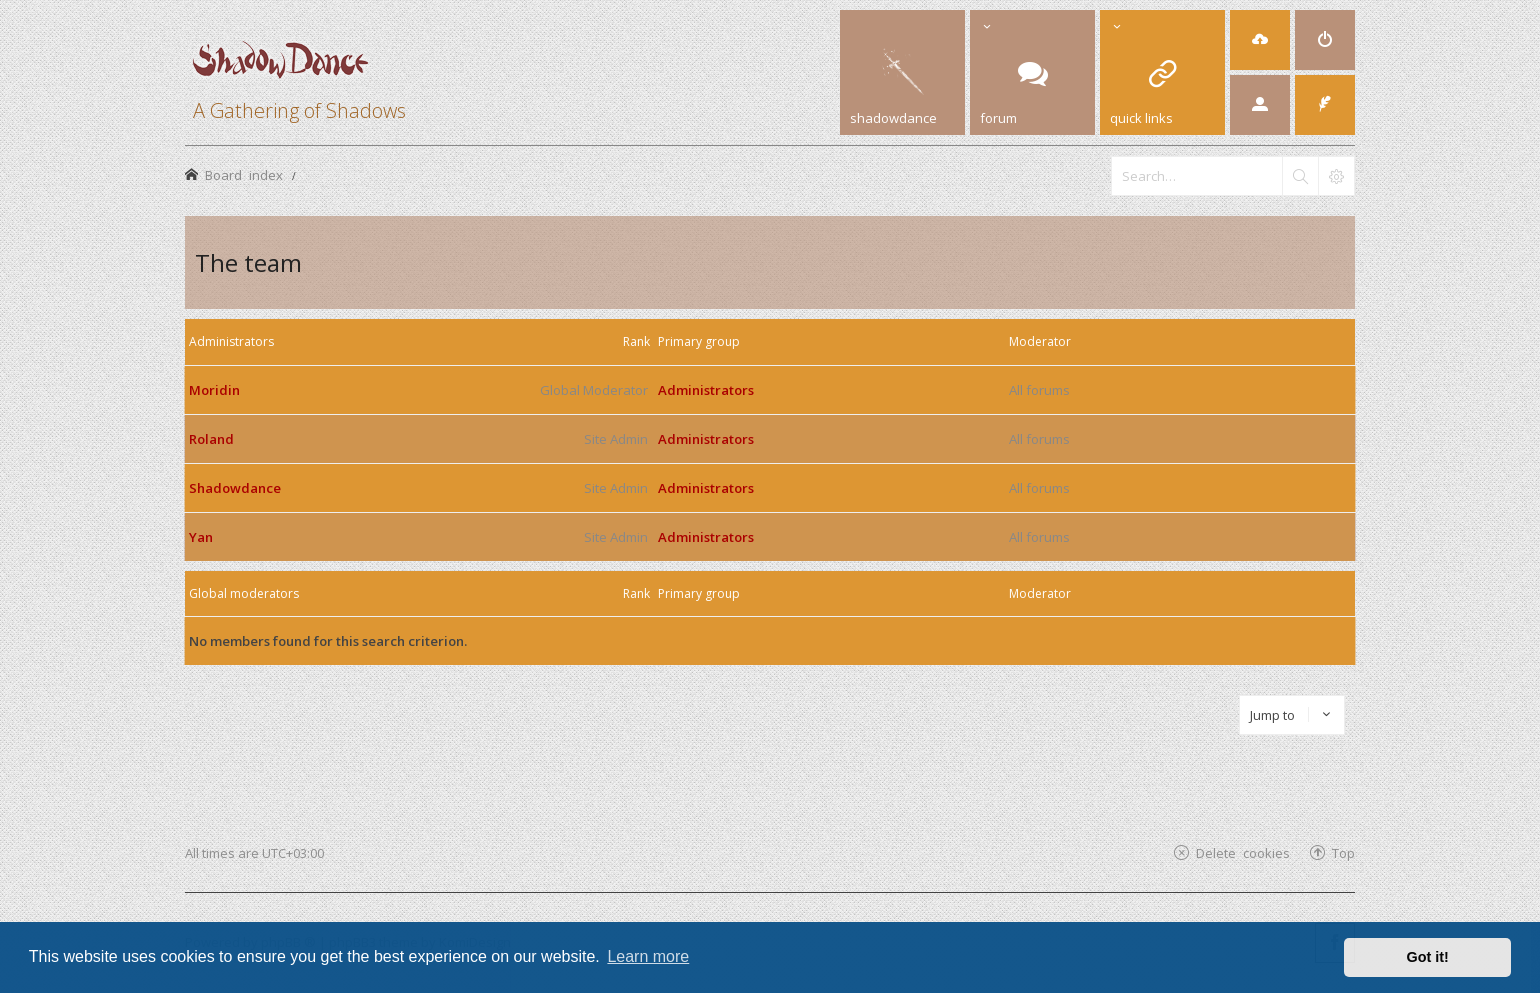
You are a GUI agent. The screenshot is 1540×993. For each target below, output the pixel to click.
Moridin (214, 390)
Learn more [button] (648, 956)
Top (1343, 852)
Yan (201, 537)
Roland (211, 439)
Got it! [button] (1428, 957)
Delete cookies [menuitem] (1243, 852)
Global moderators (244, 593)
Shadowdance (235, 488)
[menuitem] (1260, 40)
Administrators (231, 341)
